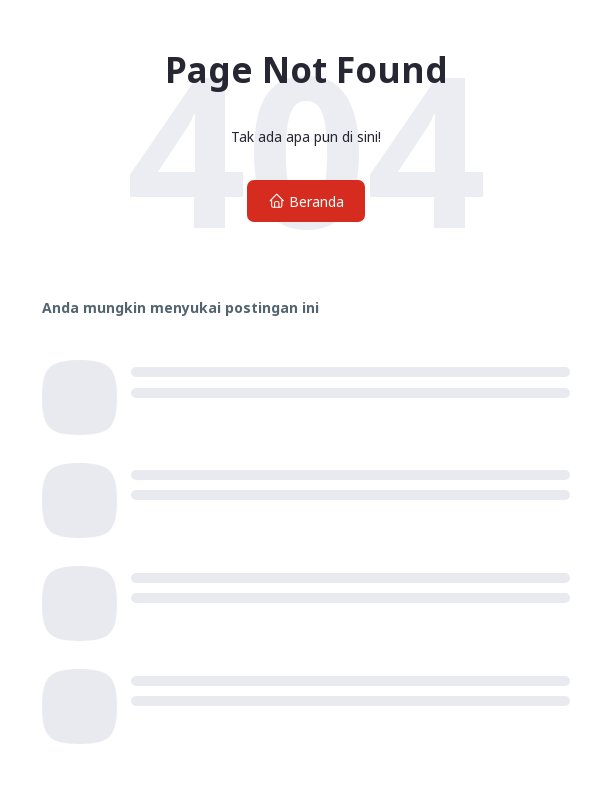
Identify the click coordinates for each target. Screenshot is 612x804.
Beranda (306, 201)
